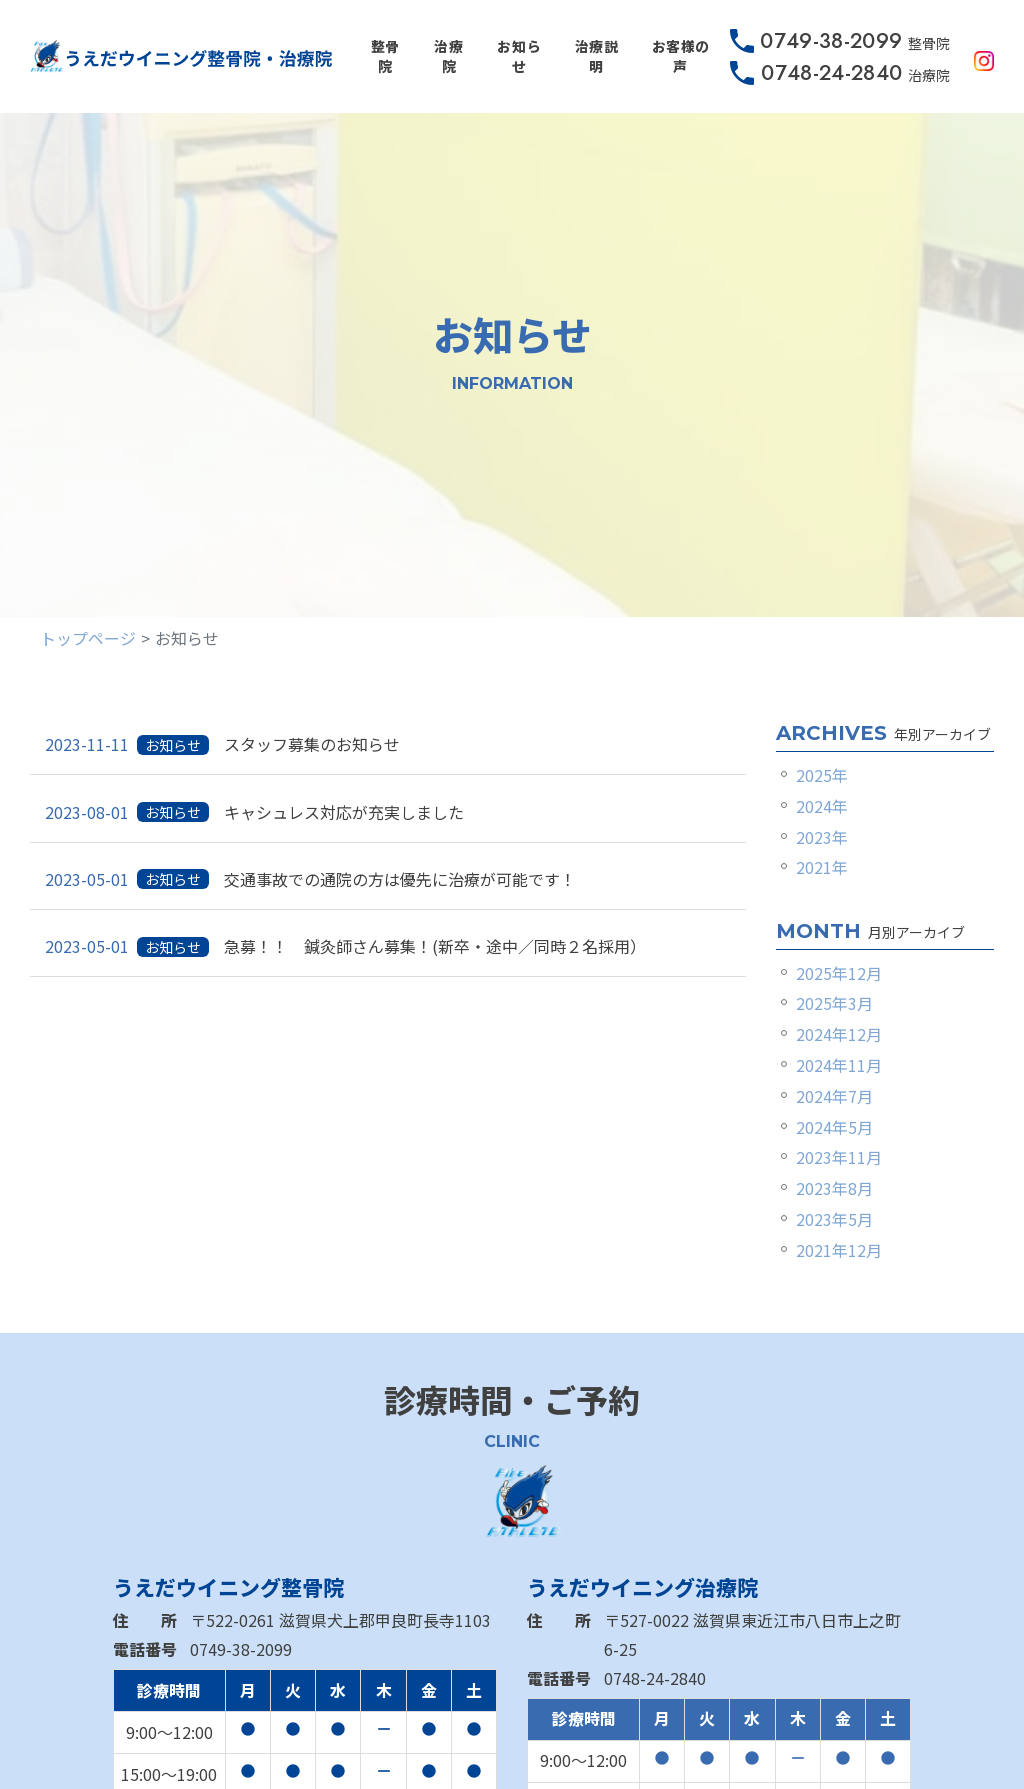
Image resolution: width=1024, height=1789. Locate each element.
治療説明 (597, 56)
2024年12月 (839, 1034)
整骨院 (385, 56)
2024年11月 (839, 1065)
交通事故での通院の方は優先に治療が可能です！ (408, 879)
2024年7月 (834, 1096)
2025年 (822, 775)
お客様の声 (681, 56)
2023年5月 (834, 1219)
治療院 (448, 56)
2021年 (822, 867)
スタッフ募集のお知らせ (312, 744)
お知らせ (519, 56)
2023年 (822, 837)
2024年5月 (834, 1127)
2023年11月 (839, 1157)
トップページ (88, 638)
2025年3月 (834, 1003)
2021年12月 (839, 1250)
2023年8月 (834, 1188)
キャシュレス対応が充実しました (344, 812)
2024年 (822, 806)
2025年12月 (839, 973)
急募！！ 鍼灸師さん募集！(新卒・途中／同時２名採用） (435, 946)
